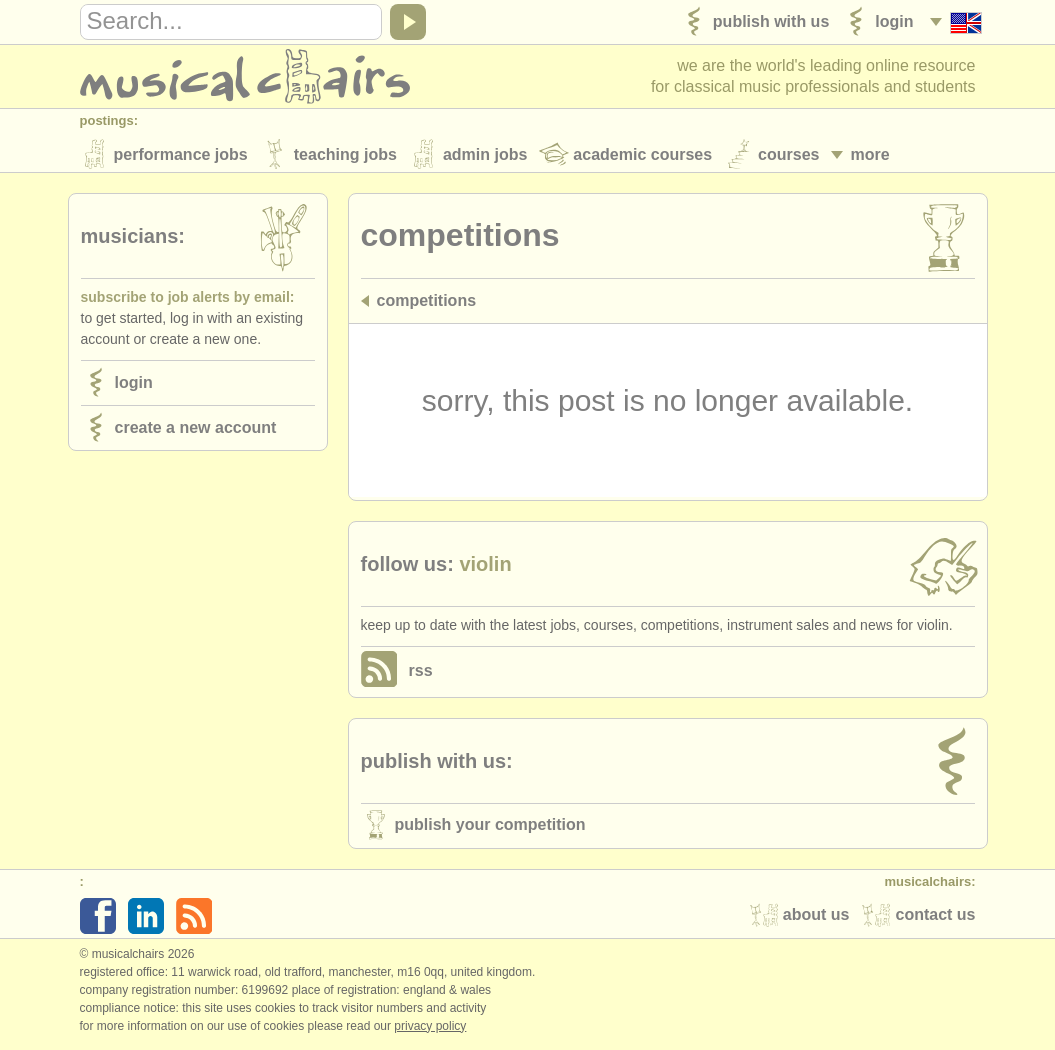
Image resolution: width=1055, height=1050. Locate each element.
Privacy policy (430, 1029)
